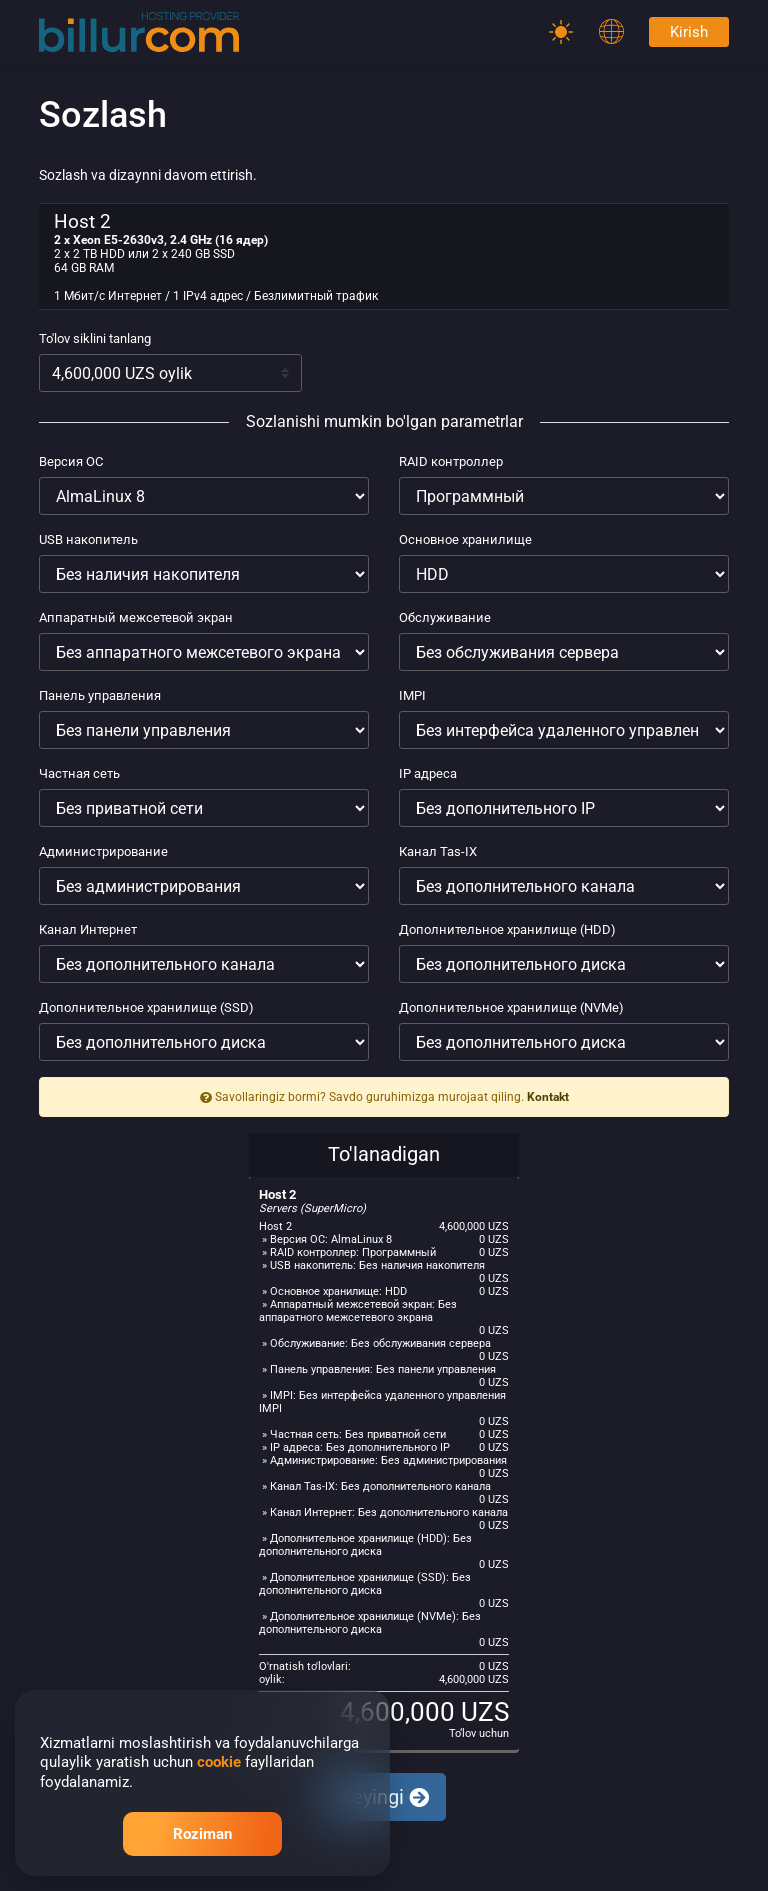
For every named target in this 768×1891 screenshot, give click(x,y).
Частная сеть (79, 773)
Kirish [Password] (689, 32)
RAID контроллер (451, 461)
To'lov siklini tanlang (95, 338)
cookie (219, 1762)
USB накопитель (88, 539)
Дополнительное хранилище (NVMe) (511, 1007)
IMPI (412, 695)
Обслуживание (445, 617)
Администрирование (103, 851)
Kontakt (548, 1097)
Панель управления (100, 695)
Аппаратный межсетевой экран (136, 617)
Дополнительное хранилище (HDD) (507, 929)
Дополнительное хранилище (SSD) (146, 1007)
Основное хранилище (465, 539)
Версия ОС (71, 461)
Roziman (202, 1834)
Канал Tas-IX (438, 851)
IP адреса (428, 773)
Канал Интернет (88, 929)
